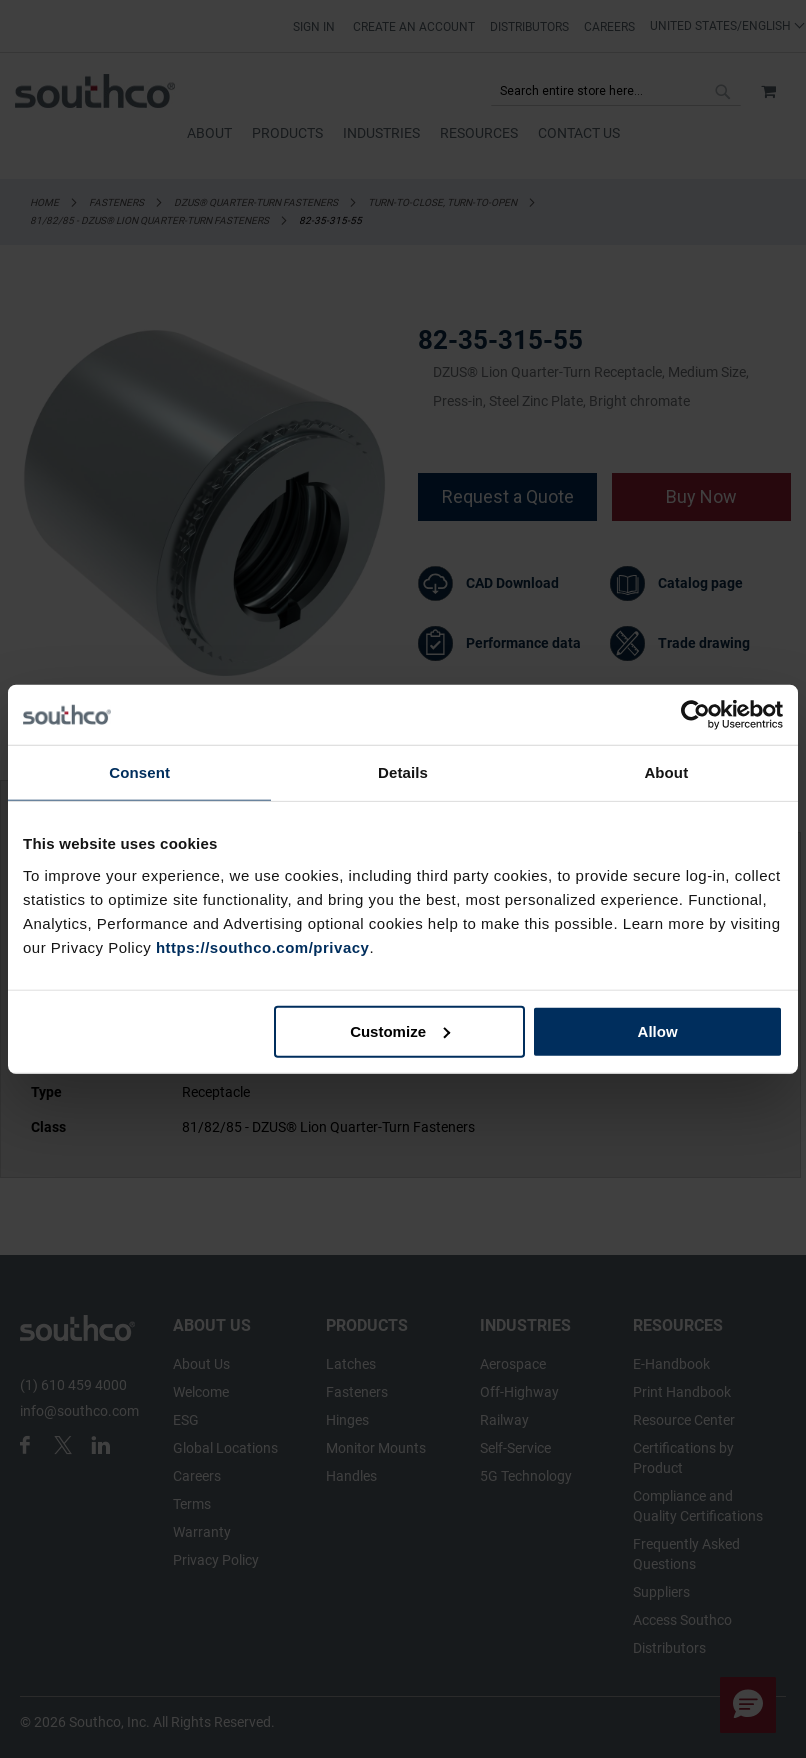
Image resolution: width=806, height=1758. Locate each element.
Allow (658, 1030)
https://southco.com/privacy (263, 946)
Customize (400, 1030)
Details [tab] (403, 772)
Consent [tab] (139, 772)
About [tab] (666, 772)
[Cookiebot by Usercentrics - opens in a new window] (695, 715)
